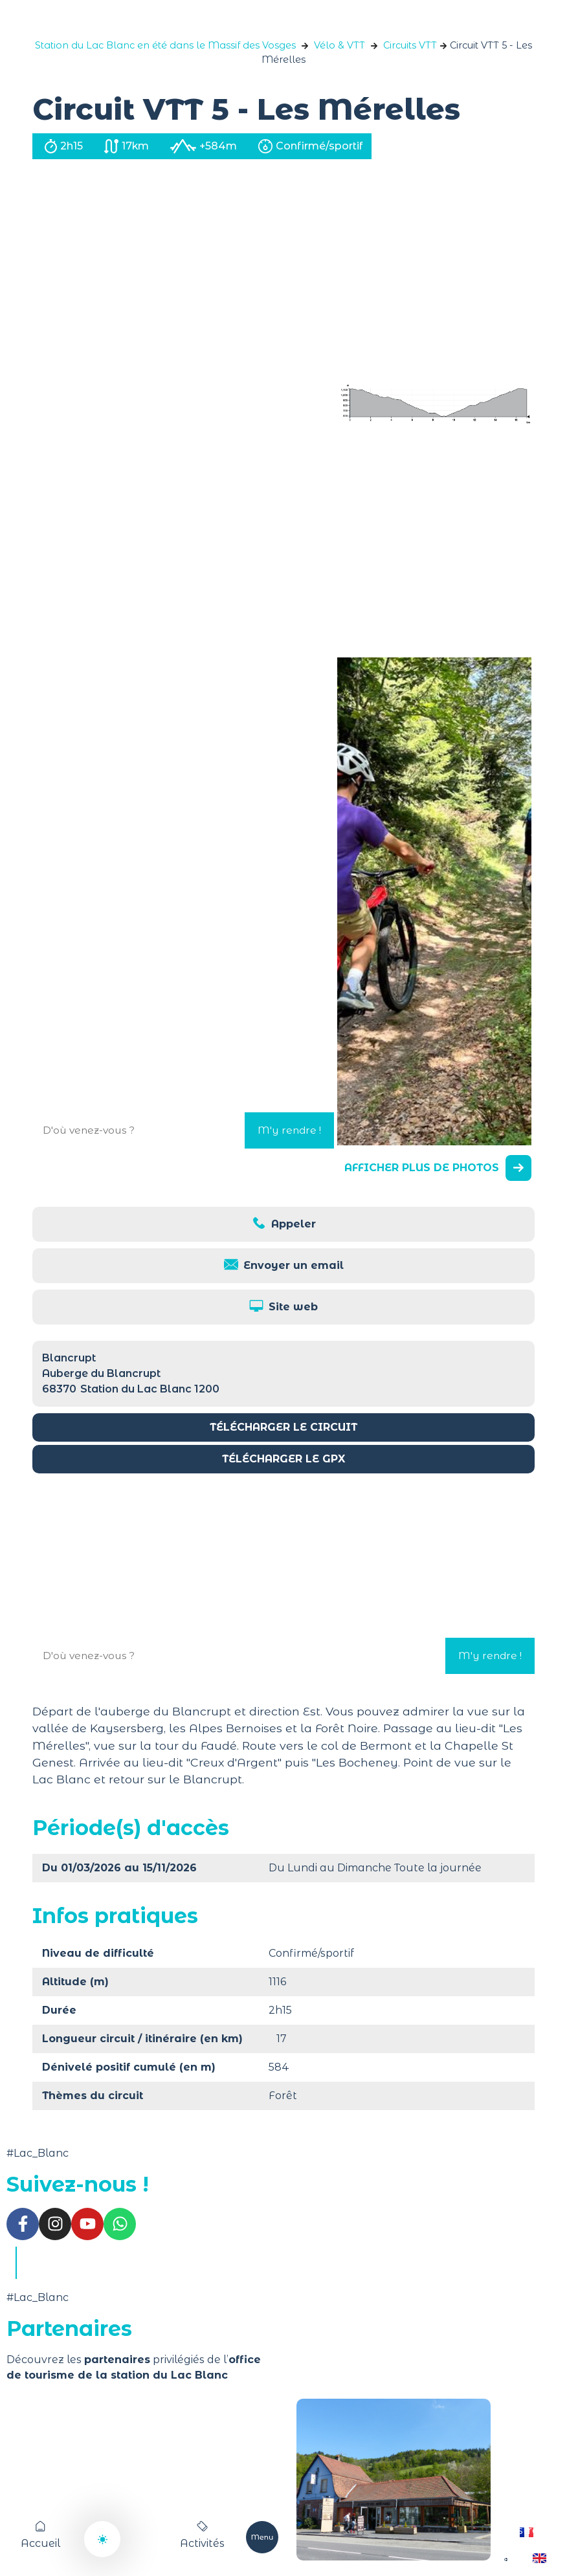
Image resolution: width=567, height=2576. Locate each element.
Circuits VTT (410, 45)
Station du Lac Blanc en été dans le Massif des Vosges (165, 45)
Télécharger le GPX (283, 1459)
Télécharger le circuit (283, 1427)
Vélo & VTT (339, 45)
